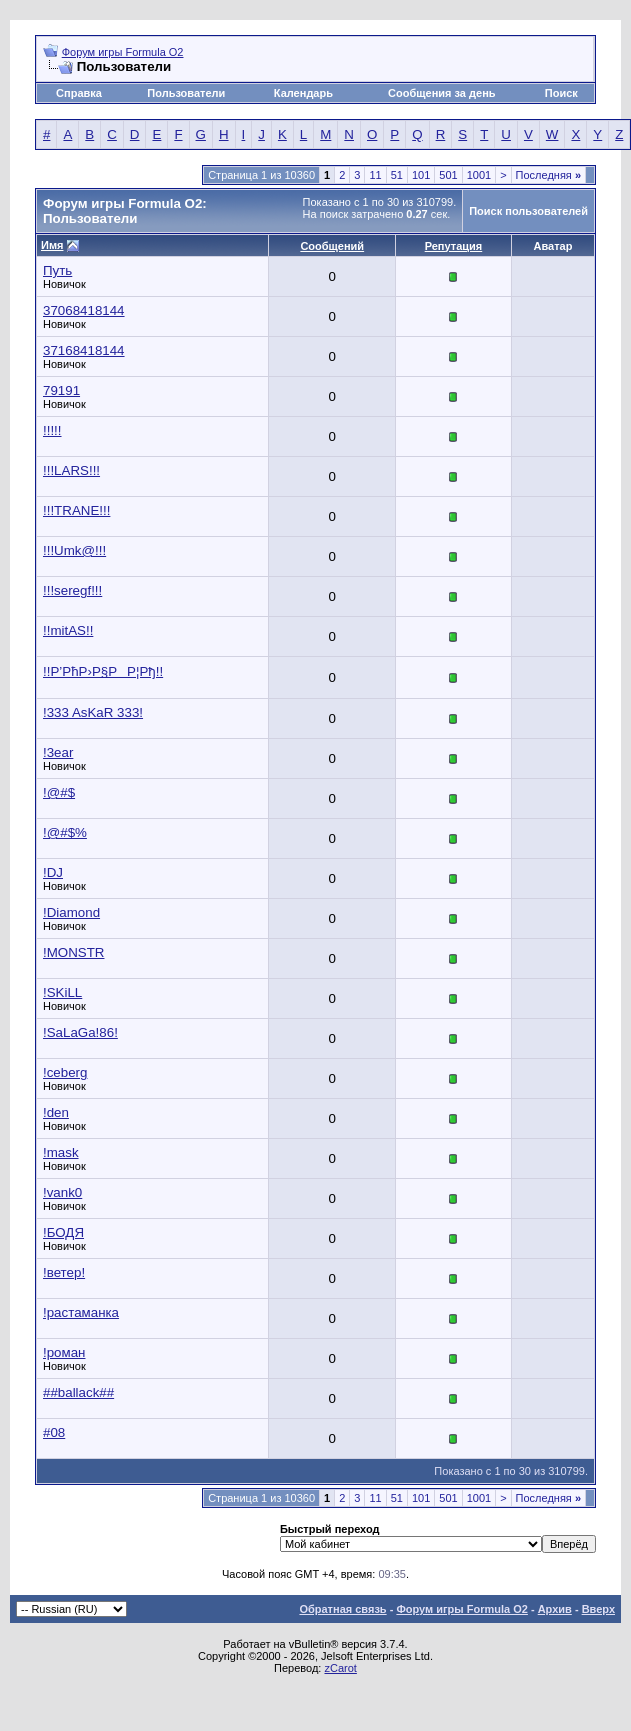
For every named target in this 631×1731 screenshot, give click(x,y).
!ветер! (64, 1272)
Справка (79, 93)
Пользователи (186, 93)
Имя (52, 245)
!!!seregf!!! (72, 590)
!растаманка (81, 1312)
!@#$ (59, 792)
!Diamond (71, 912)
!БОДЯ (63, 1232)
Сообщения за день (441, 93)
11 (375, 175)
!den (56, 1112)
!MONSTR (73, 952)
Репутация (454, 246)
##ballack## (78, 1392)
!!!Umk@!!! (74, 550)
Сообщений (332, 246)
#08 (54, 1432)
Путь (57, 270)
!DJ (53, 872)
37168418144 (84, 350)
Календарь (303, 93)
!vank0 (62, 1192)
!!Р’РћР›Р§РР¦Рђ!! (103, 671)
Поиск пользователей (528, 211)
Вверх (598, 1609)
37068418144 (84, 310)
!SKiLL (62, 992)
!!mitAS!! (68, 630)
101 (421, 175)
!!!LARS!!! (71, 470)
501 (448, 175)
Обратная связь (342, 1609)
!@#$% (65, 832)
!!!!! (52, 430)
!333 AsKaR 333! (93, 712)
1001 (479, 175)
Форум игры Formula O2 (123, 52)
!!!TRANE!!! (76, 510)
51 (397, 175)
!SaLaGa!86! (80, 1032)
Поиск (561, 93)
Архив (555, 1609)
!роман (64, 1352)
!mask (61, 1152)
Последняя (548, 175)
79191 (61, 390)
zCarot (340, 1668)
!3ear (58, 752)
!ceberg (65, 1072)
